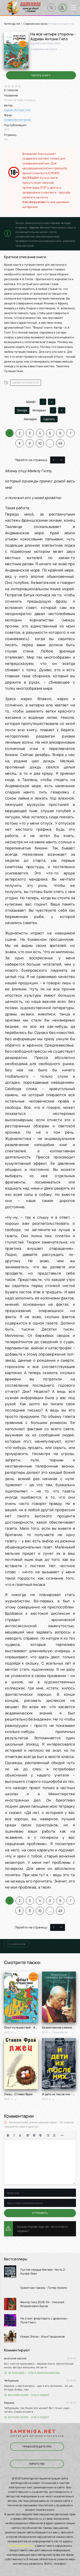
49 (60, 443)
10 (40, 443)
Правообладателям (37, 2446)
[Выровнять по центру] (34, 2135)
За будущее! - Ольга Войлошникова (32, 2373)
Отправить (40, 2213)
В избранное (16, 1944)
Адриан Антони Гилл (17, 110)
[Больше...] (62, 2135)
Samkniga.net (12, 23)
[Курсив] (14, 2135)
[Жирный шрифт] (8, 2135)
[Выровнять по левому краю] (28, 2135)
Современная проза (35, 23)
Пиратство (37, 2464)
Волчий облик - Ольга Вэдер (26, 2395)
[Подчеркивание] (20, 2135)
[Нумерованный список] (54, 2135)
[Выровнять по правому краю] (40, 2135)
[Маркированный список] (48, 2135)
